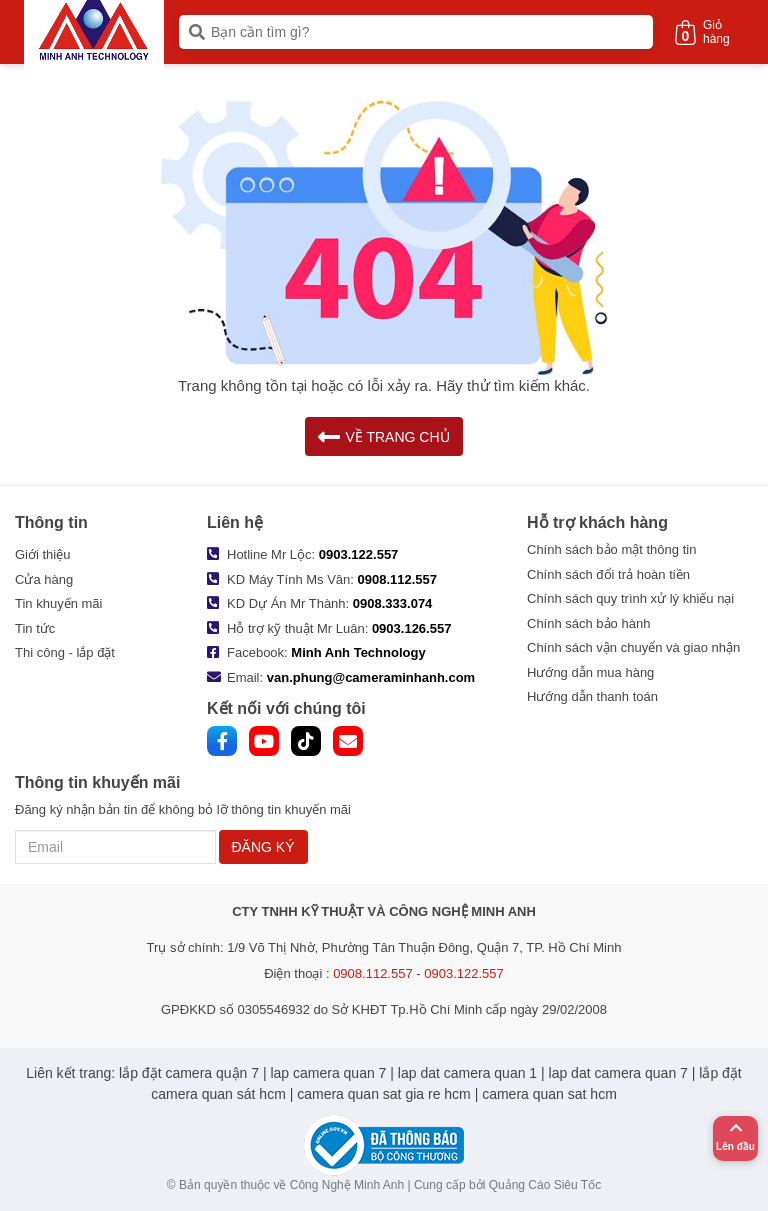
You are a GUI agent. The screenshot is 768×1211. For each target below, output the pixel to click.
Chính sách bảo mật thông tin (611, 549)
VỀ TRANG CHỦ (383, 436)
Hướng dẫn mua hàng (590, 672)
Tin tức (35, 628)
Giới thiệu (42, 554)
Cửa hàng (44, 579)
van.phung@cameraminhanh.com (371, 677)
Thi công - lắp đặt (65, 652)
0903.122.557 (359, 554)
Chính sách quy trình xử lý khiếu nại (630, 598)
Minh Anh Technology (358, 652)
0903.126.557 (412, 628)
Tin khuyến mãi (58, 603)
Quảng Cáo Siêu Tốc (545, 1185)
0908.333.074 (393, 603)
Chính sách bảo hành (588, 623)
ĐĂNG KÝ (263, 847)
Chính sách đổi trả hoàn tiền (608, 574)
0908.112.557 (398, 579)
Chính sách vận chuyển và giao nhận (633, 647)
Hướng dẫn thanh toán (592, 696)
